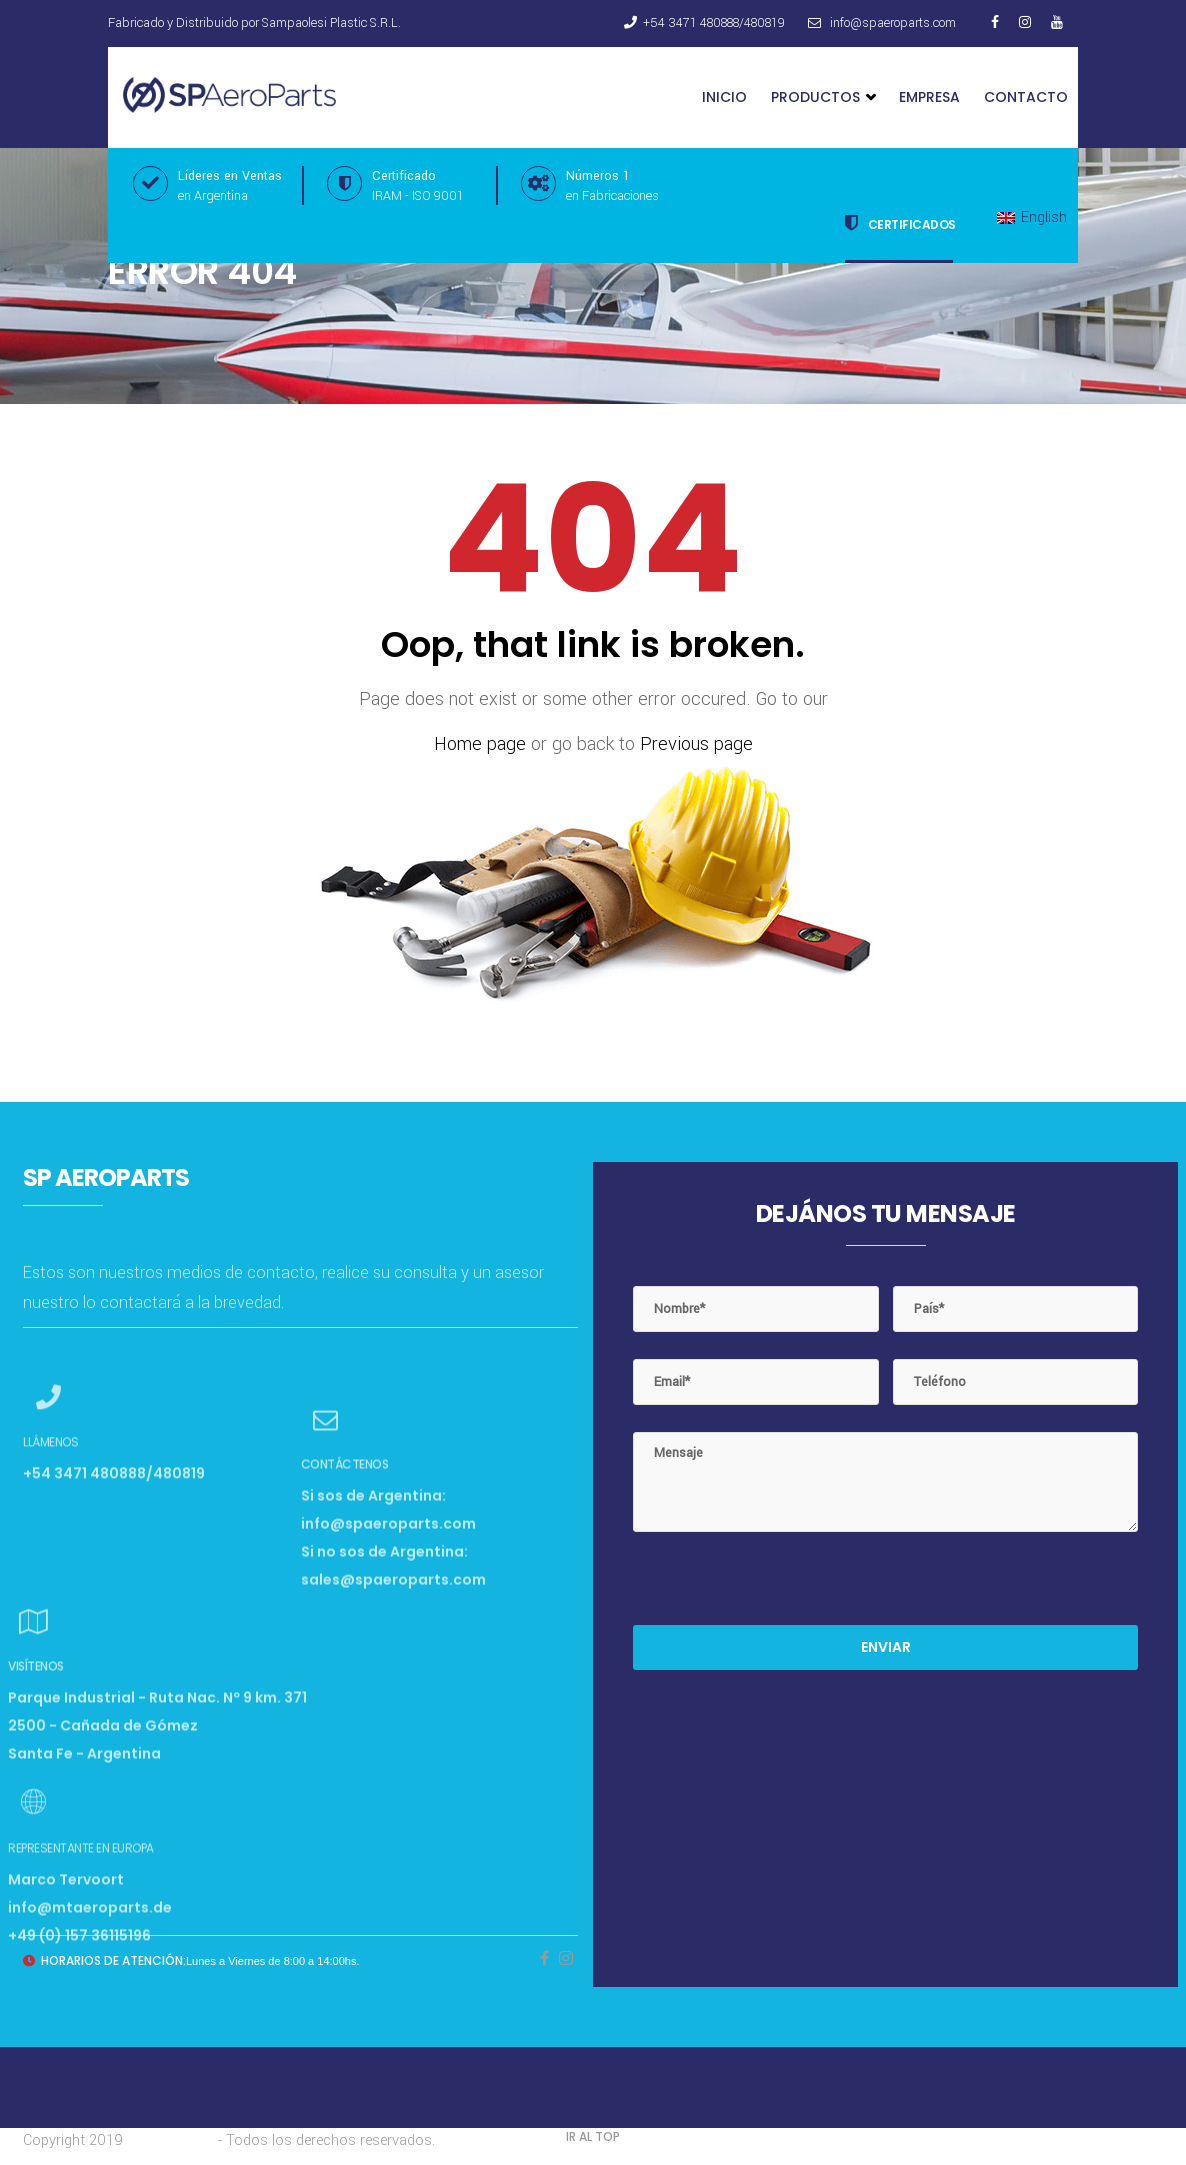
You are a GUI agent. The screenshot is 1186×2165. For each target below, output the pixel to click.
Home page (480, 744)
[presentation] (785, 1586)
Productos (823, 97)
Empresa (929, 97)
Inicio (724, 97)
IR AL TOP (593, 2136)
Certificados (900, 223)
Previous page (696, 744)
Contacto (1026, 97)
